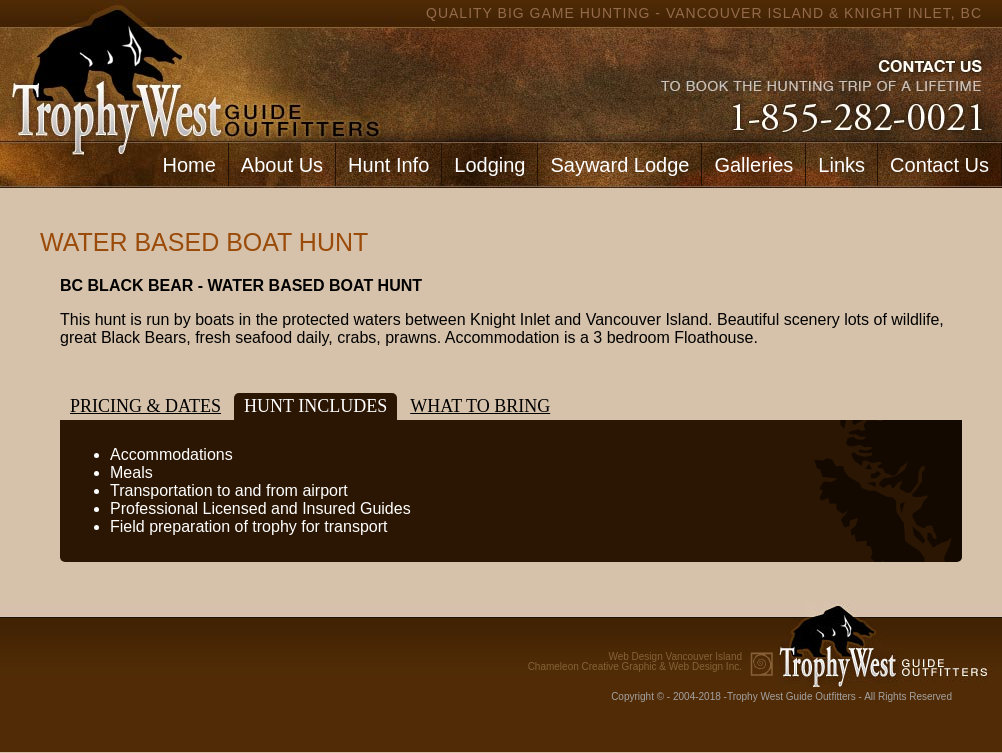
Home (188, 165)
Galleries (753, 165)
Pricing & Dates (145, 406)
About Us (282, 165)
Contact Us (939, 165)
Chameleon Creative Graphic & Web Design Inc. (635, 662)
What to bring (480, 406)
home (191, 70)
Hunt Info (388, 165)
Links (841, 165)
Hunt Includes (315, 406)
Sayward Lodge (619, 165)
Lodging (489, 165)
